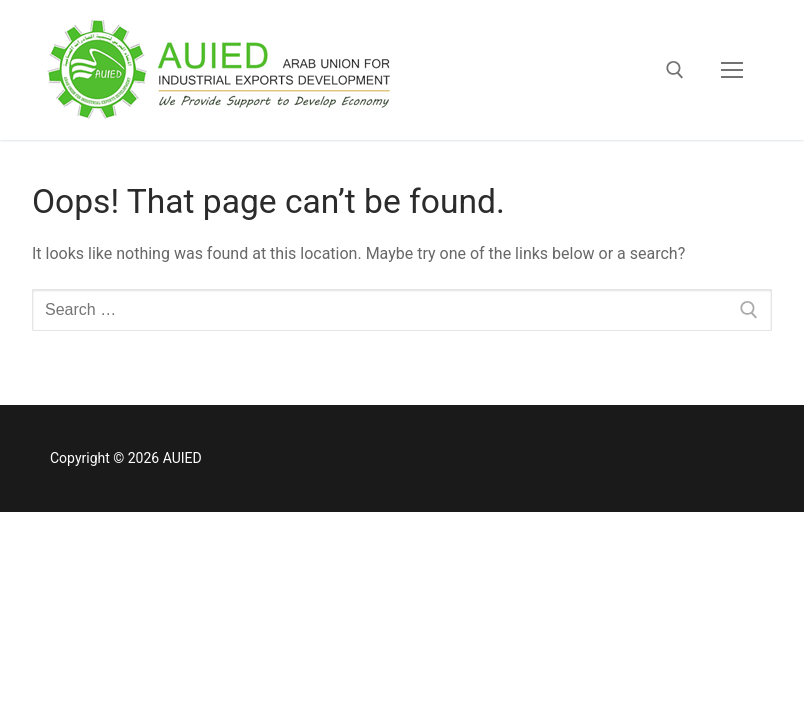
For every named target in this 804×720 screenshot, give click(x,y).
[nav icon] (732, 70)
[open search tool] (675, 70)
